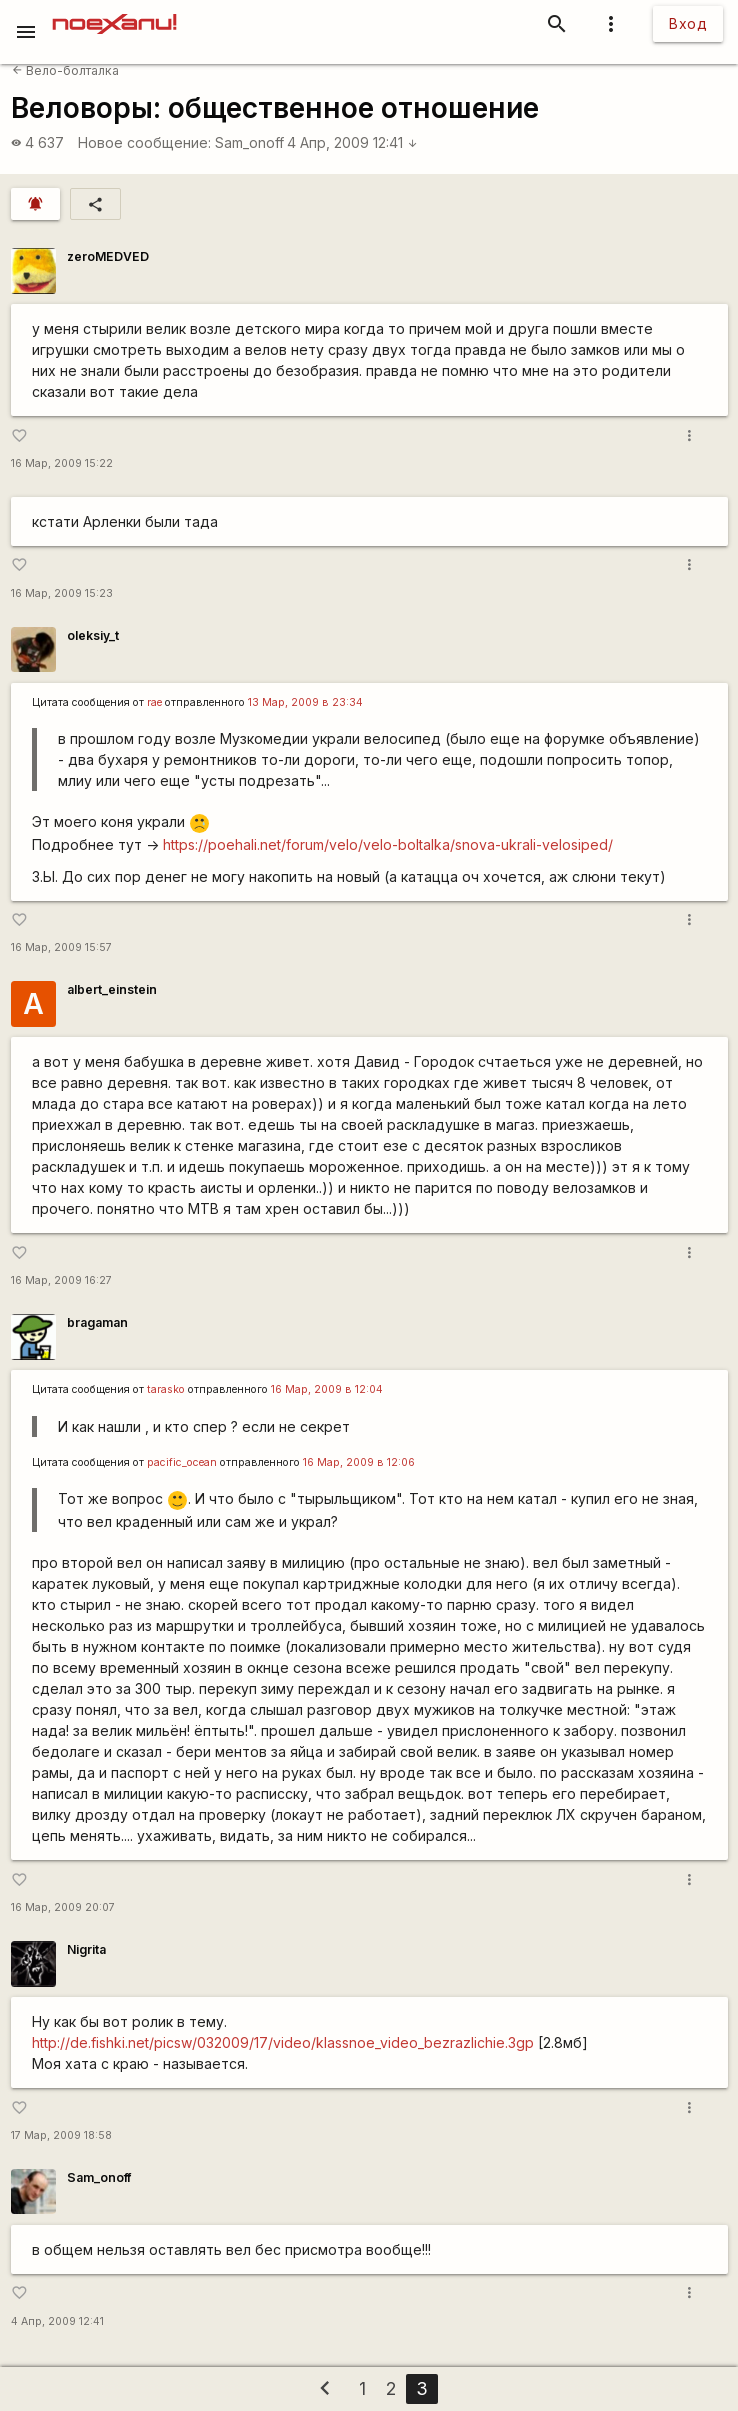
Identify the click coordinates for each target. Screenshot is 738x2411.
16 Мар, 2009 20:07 (63, 1907)
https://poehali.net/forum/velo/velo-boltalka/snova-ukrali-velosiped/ (388, 844)
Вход (688, 23)
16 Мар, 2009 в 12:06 (359, 1462)
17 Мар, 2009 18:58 (61, 2135)
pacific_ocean (182, 1462)
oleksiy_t (93, 635)
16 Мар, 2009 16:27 (61, 1280)
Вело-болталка (65, 70)
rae (154, 702)
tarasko (166, 1389)
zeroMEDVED (108, 256)
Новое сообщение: (144, 142)
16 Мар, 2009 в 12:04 (327, 1389)
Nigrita (86, 1949)
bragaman (97, 1322)
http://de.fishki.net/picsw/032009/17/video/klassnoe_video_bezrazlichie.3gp (283, 2042)
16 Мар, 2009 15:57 (61, 947)
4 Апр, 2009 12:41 (352, 142)
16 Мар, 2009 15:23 (62, 593)
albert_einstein (112, 989)
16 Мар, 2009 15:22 (62, 463)
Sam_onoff (249, 142)
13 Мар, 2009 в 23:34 (305, 702)
